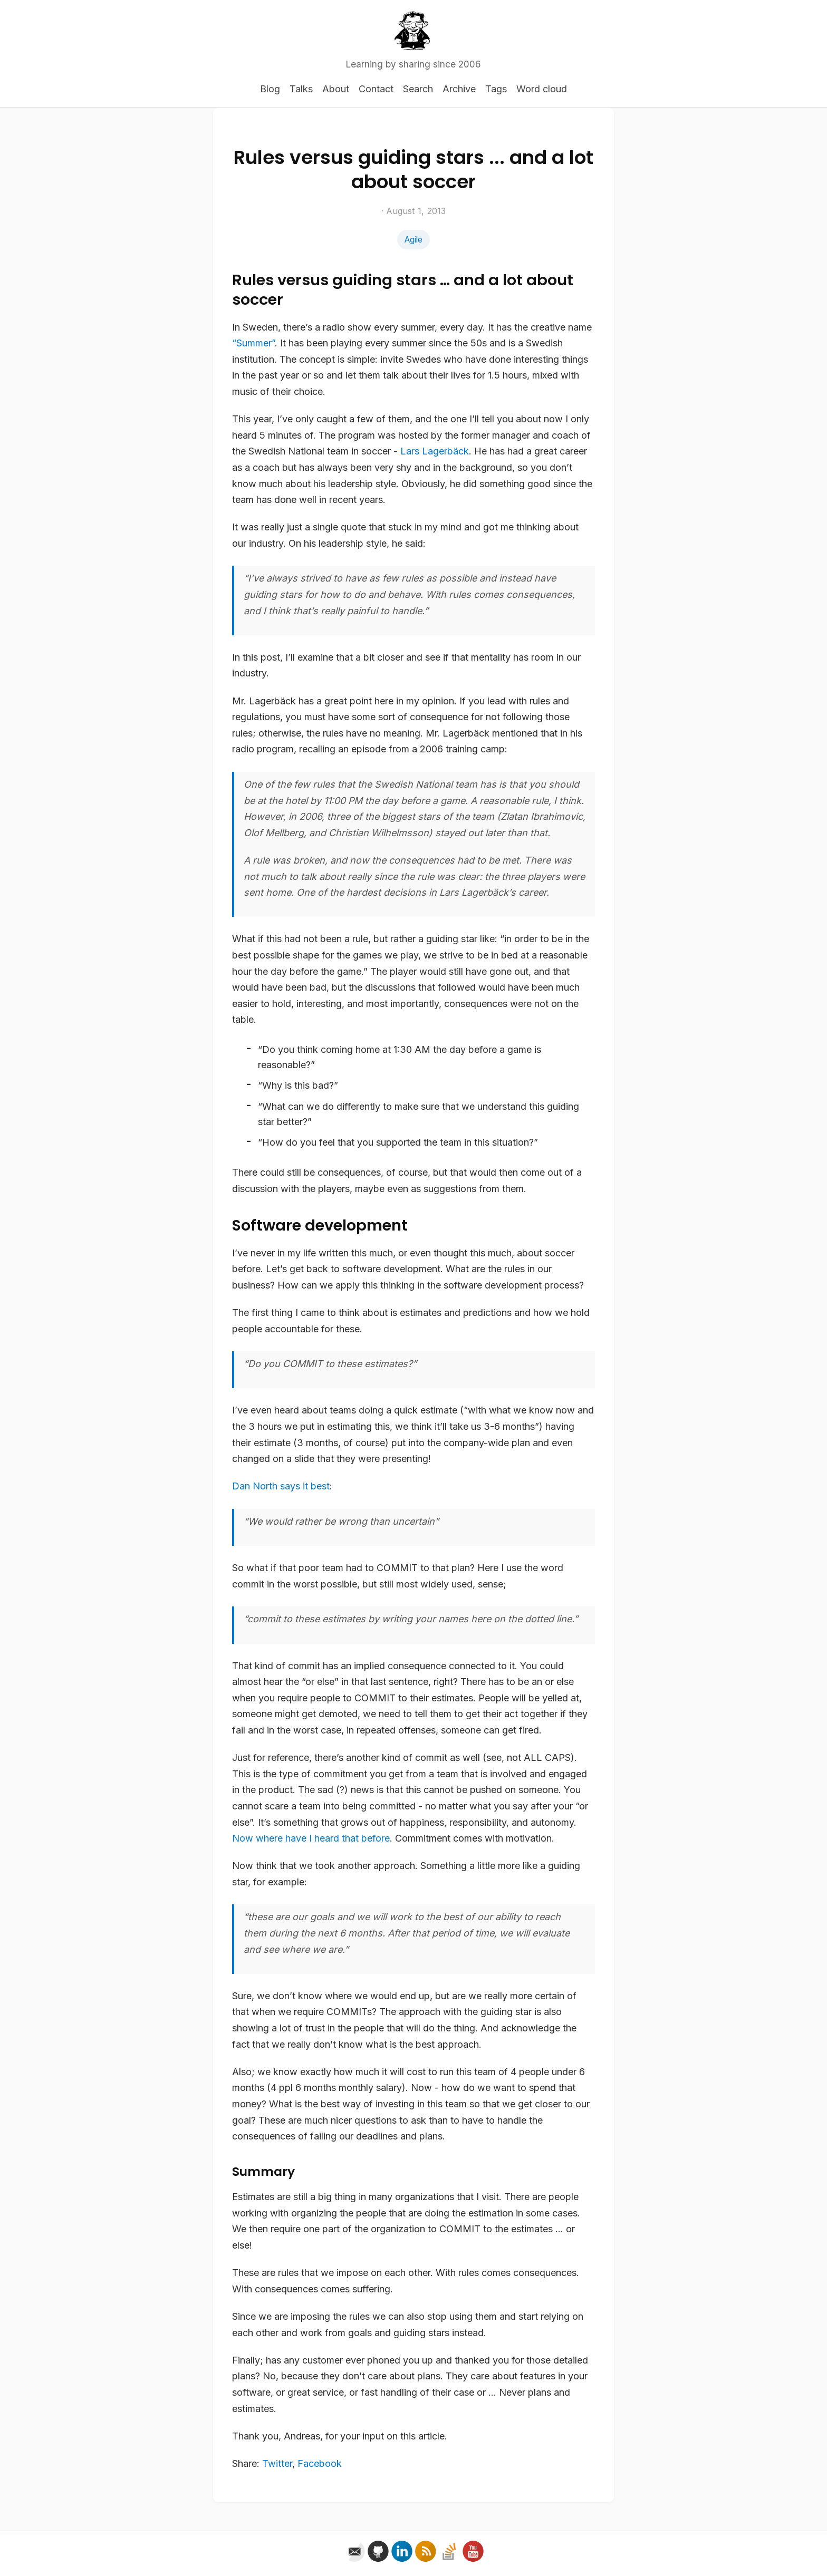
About (335, 88)
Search (418, 88)
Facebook (319, 2463)
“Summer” (253, 342)
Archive (459, 88)
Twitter (277, 2463)
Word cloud (541, 88)
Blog (270, 88)
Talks (301, 88)
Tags (496, 88)
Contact (376, 88)
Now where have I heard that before (311, 1838)
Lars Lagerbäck (434, 451)
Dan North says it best (281, 1486)
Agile (413, 240)
